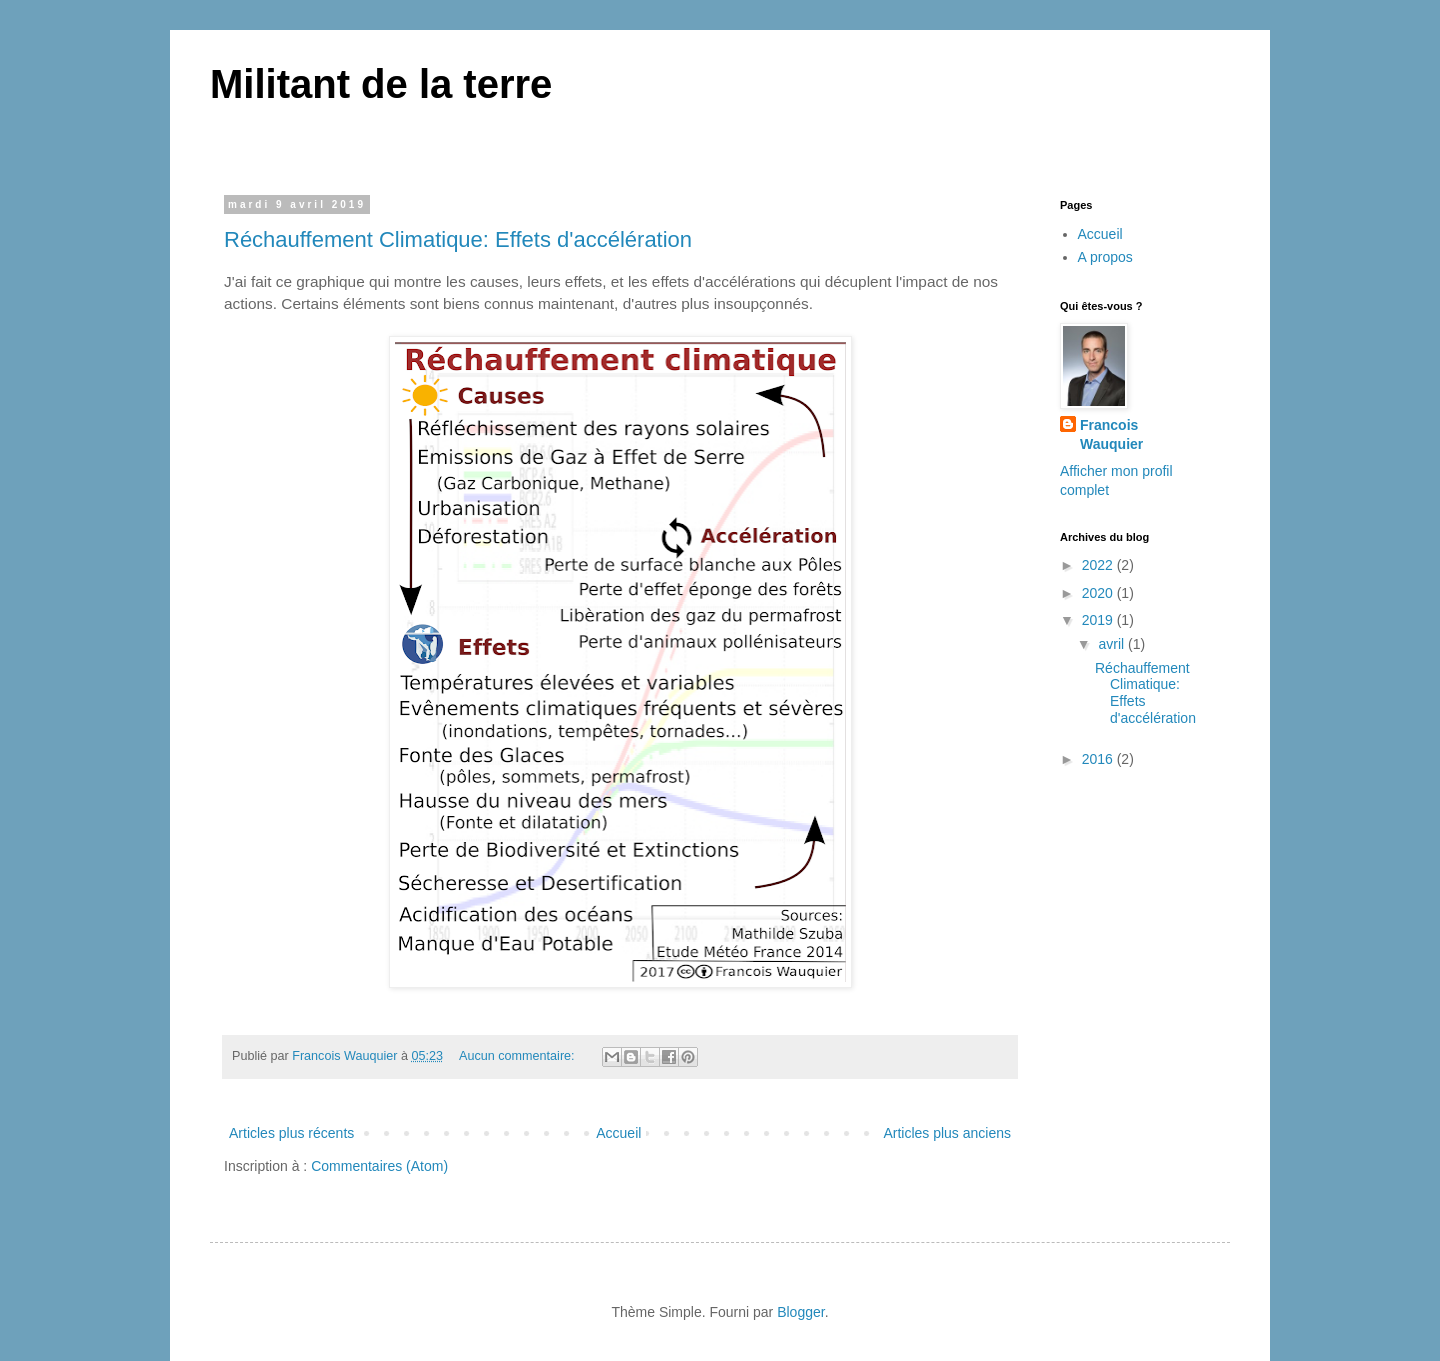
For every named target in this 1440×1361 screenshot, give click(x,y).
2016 (1099, 759)
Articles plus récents (291, 1133)
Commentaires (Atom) (379, 1166)
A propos (1105, 257)
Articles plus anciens (947, 1133)
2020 (1099, 593)
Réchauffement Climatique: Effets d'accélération (458, 239)
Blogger (800, 1312)
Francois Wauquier (1111, 435)
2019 (1099, 620)
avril (1113, 644)
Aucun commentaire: (518, 1056)
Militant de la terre (381, 84)
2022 (1099, 565)
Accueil (618, 1133)
